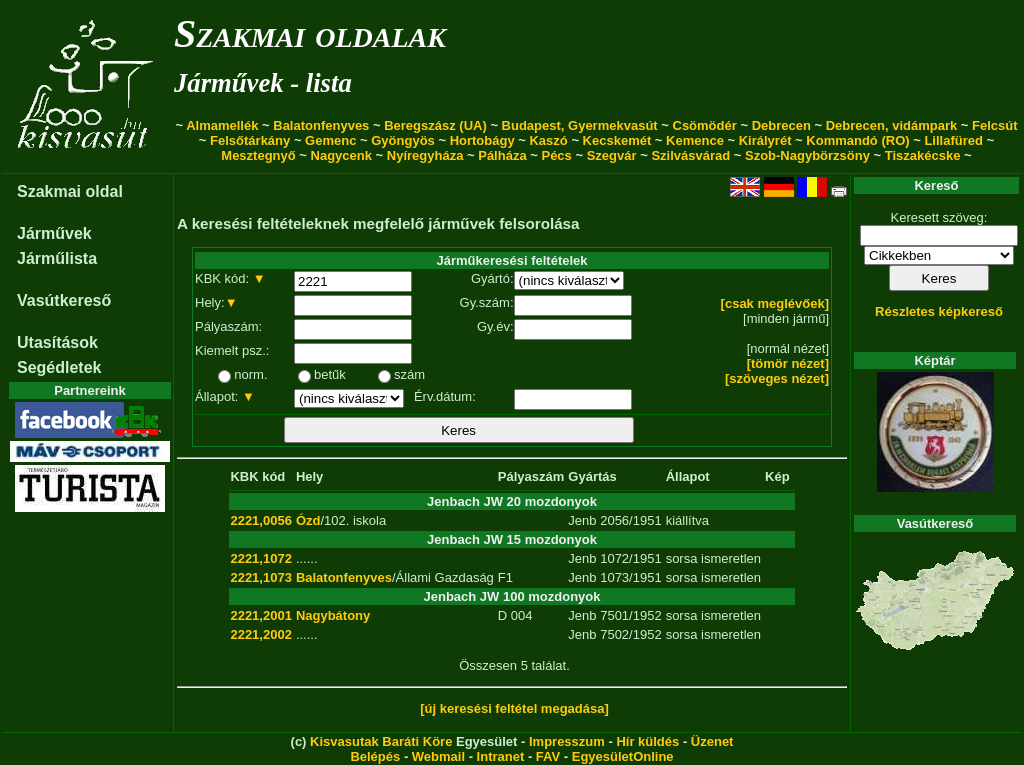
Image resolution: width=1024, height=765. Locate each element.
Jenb (582, 520)
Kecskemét (617, 140)
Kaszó (548, 140)
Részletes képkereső (939, 311)
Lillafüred (953, 140)
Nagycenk (341, 155)
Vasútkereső (64, 300)
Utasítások (57, 342)
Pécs (556, 155)
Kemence (695, 140)
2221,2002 (260, 634)
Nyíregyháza (425, 155)
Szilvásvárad (690, 155)
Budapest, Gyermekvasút (580, 125)
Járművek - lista (263, 83)
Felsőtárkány (250, 140)
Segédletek (59, 367)
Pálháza (502, 155)
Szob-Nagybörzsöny (807, 155)
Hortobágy (482, 140)
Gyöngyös (403, 140)
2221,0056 (260, 520)
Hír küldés (647, 741)
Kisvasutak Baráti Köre (381, 741)
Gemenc (330, 140)
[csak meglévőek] (775, 303)
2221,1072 (260, 558)
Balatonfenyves (321, 125)
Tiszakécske (923, 155)
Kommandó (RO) (857, 140)
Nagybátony (333, 615)
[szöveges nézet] (777, 378)
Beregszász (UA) (435, 125)
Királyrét (765, 140)
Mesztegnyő (258, 155)
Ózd (308, 520)
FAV (548, 756)
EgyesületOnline (623, 756)
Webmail (438, 756)
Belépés (375, 756)
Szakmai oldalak (310, 33)
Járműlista (57, 258)
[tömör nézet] (788, 363)
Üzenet (712, 741)
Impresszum (567, 741)
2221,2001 (260, 615)
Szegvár (612, 155)
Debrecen (781, 125)
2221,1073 (260, 577)
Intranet (501, 756)
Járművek (54, 233)
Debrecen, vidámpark (892, 125)
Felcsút (995, 125)
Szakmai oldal (70, 191)
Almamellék (222, 125)
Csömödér (705, 125)
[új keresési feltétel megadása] (514, 708)
